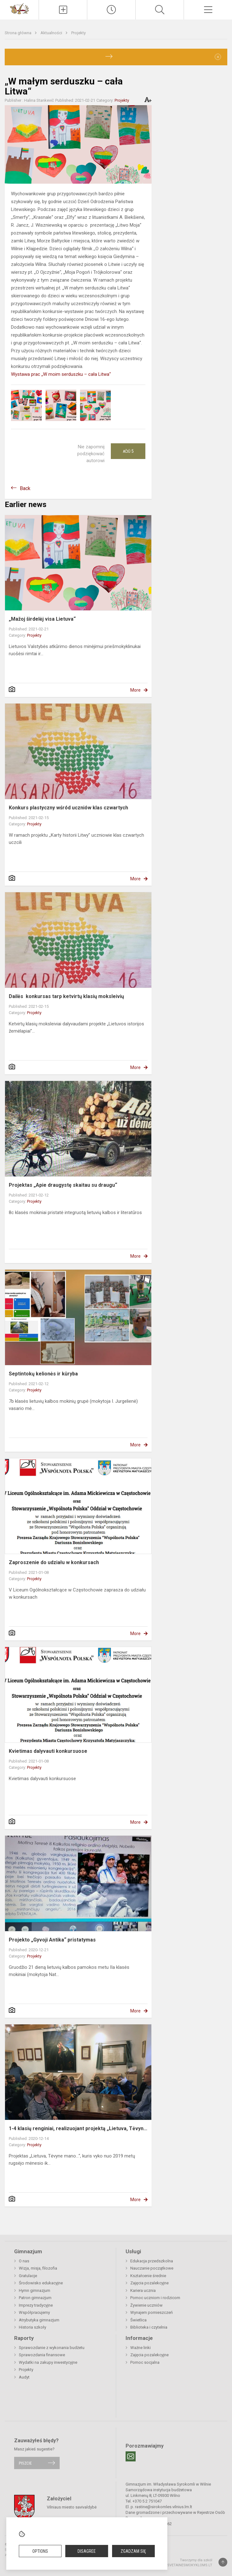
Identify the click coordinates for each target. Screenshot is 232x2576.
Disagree (87, 2551)
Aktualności (51, 32)
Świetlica (138, 2320)
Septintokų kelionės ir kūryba (43, 1374)
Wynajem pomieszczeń (151, 2312)
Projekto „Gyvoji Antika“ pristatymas (52, 1940)
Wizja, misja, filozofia (38, 2268)
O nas (24, 2261)
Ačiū (128, 451)
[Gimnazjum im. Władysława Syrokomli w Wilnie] (19, 8)
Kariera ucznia (143, 2290)
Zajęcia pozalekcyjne (149, 2283)
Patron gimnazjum (35, 2297)
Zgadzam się (133, 2551)
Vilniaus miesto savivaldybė (72, 2507)
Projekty (78, 32)
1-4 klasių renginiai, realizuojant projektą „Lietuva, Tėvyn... (78, 2128)
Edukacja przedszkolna (151, 2261)
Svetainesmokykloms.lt (189, 2565)
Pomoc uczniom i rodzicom (155, 2297)
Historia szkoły (32, 2327)
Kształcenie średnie (148, 2275)
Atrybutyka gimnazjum (39, 2320)
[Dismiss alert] (218, 57)
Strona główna (18, 32)
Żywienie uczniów (146, 2305)
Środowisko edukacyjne (41, 2283)
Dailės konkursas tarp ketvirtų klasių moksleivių (66, 996)
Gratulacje (28, 2275)
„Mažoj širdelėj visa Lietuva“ (42, 619)
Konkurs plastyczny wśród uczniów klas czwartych (68, 808)
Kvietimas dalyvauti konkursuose (48, 1751)
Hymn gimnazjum (34, 2290)
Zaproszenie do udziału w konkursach (54, 1562)
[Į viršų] (223, 2562)
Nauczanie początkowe (151, 2268)
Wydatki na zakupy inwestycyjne (48, 2362)
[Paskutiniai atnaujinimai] (111, 9)
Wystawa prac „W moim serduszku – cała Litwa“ (61, 374)
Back (25, 488)
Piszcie (25, 2462)
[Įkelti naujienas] (63, 9)
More (135, 690)
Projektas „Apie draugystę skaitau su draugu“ (63, 1185)
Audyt (24, 2377)
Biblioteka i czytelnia (148, 2327)
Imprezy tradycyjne (36, 2305)
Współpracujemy (34, 2312)
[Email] (131, 2456)
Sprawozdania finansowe (42, 2354)
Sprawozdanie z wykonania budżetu (51, 2347)
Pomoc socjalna (144, 2362)
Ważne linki (140, 2347)
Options (40, 2551)
